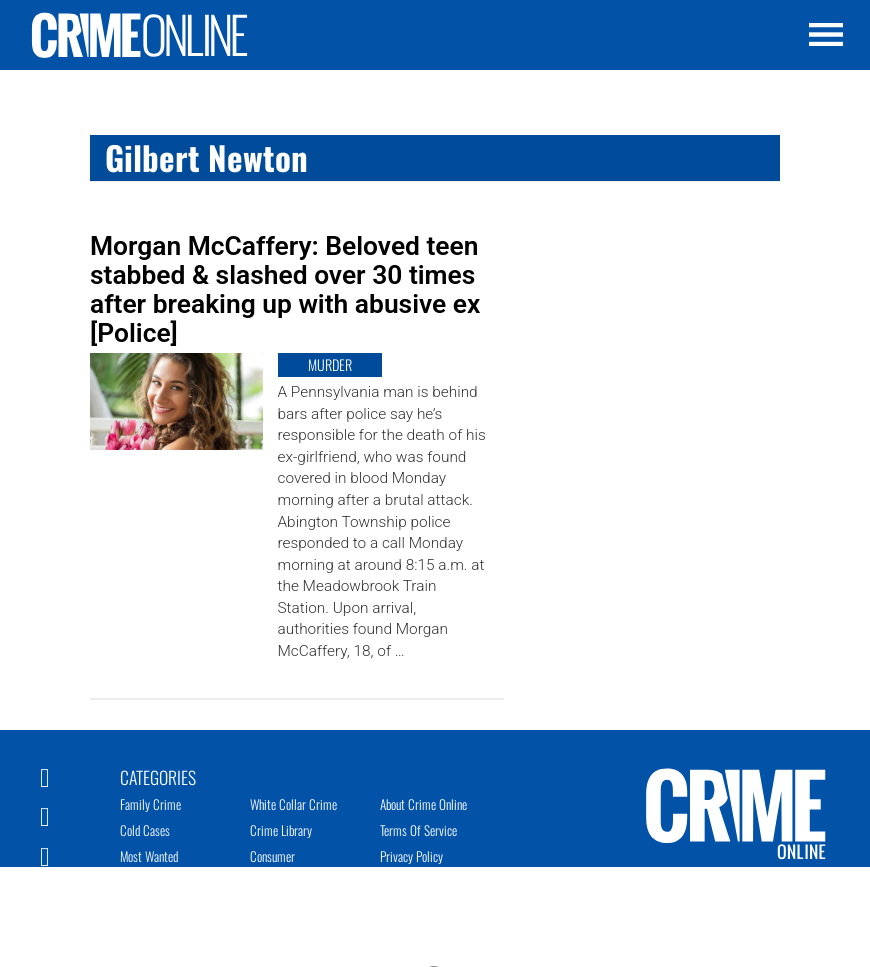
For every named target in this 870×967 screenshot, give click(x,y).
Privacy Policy (411, 856)
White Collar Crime (293, 804)
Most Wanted (149, 856)
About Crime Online (423, 804)
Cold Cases (145, 830)
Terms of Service (418, 830)
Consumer (272, 856)
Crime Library (281, 830)
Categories (158, 776)
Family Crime (150, 804)
